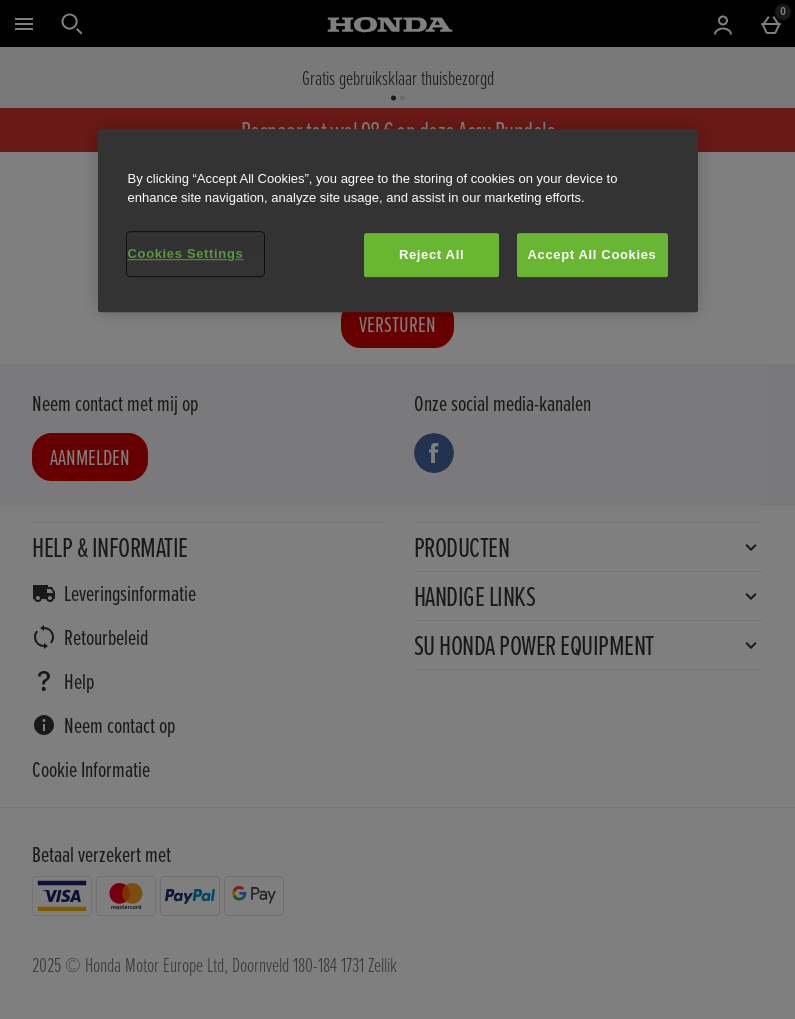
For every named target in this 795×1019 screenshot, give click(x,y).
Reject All (431, 254)
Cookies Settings (186, 253)
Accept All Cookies (592, 254)
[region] (398, 220)
